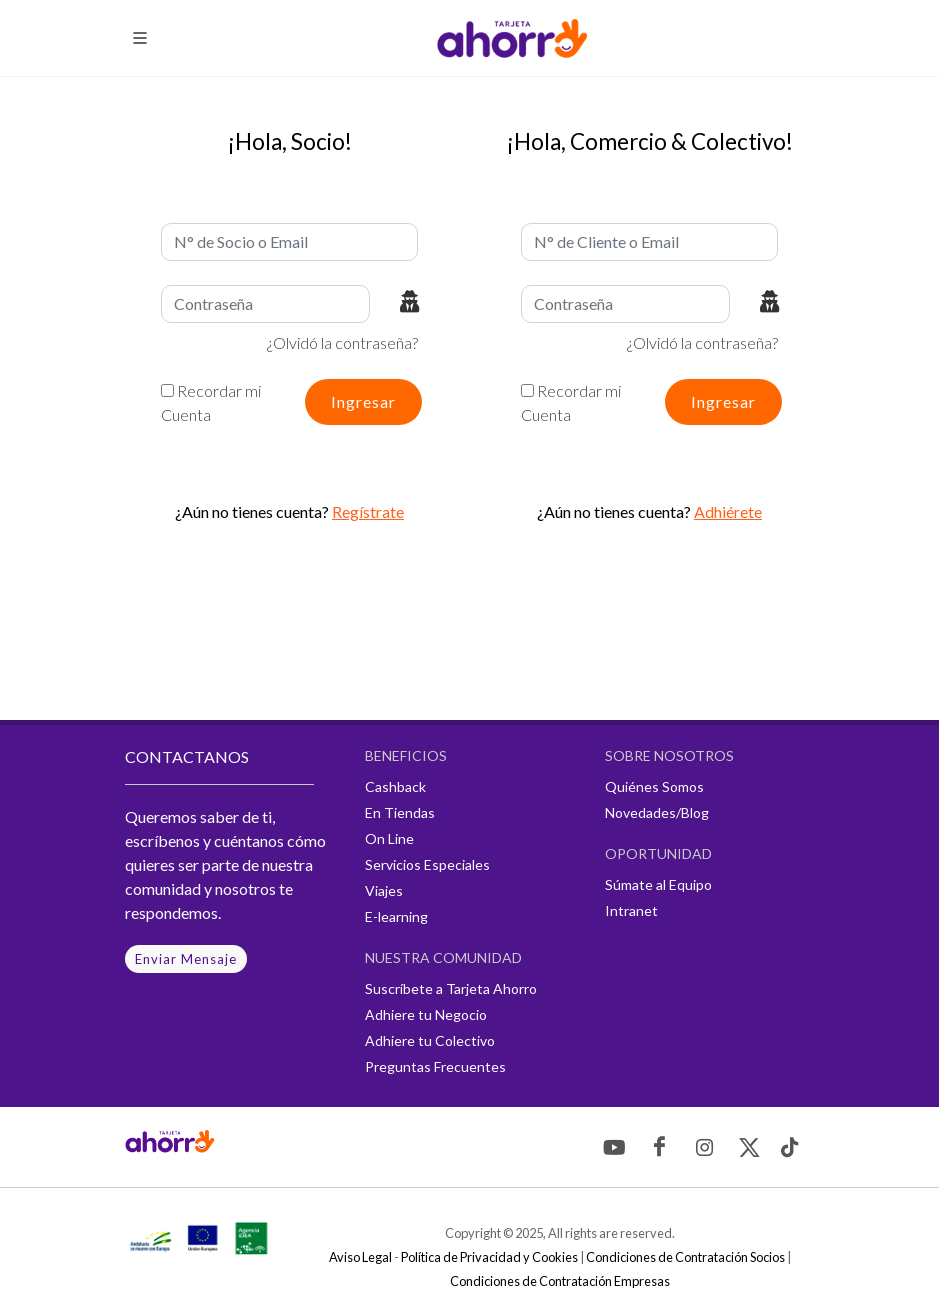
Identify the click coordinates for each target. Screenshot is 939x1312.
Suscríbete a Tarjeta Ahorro (451, 988)
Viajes (384, 890)
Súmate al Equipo (658, 884)
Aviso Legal (360, 1257)
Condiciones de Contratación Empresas (560, 1281)
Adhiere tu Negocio (426, 1014)
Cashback (395, 786)
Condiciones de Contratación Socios (685, 1257)
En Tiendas (400, 812)
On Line (389, 838)
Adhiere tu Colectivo (430, 1040)
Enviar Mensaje (186, 959)
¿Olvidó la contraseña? (342, 342)
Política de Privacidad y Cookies (489, 1257)
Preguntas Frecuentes (435, 1066)
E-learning (396, 916)
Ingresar (363, 401)
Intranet (631, 910)
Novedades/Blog (657, 812)
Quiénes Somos (654, 786)
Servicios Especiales (427, 864)
